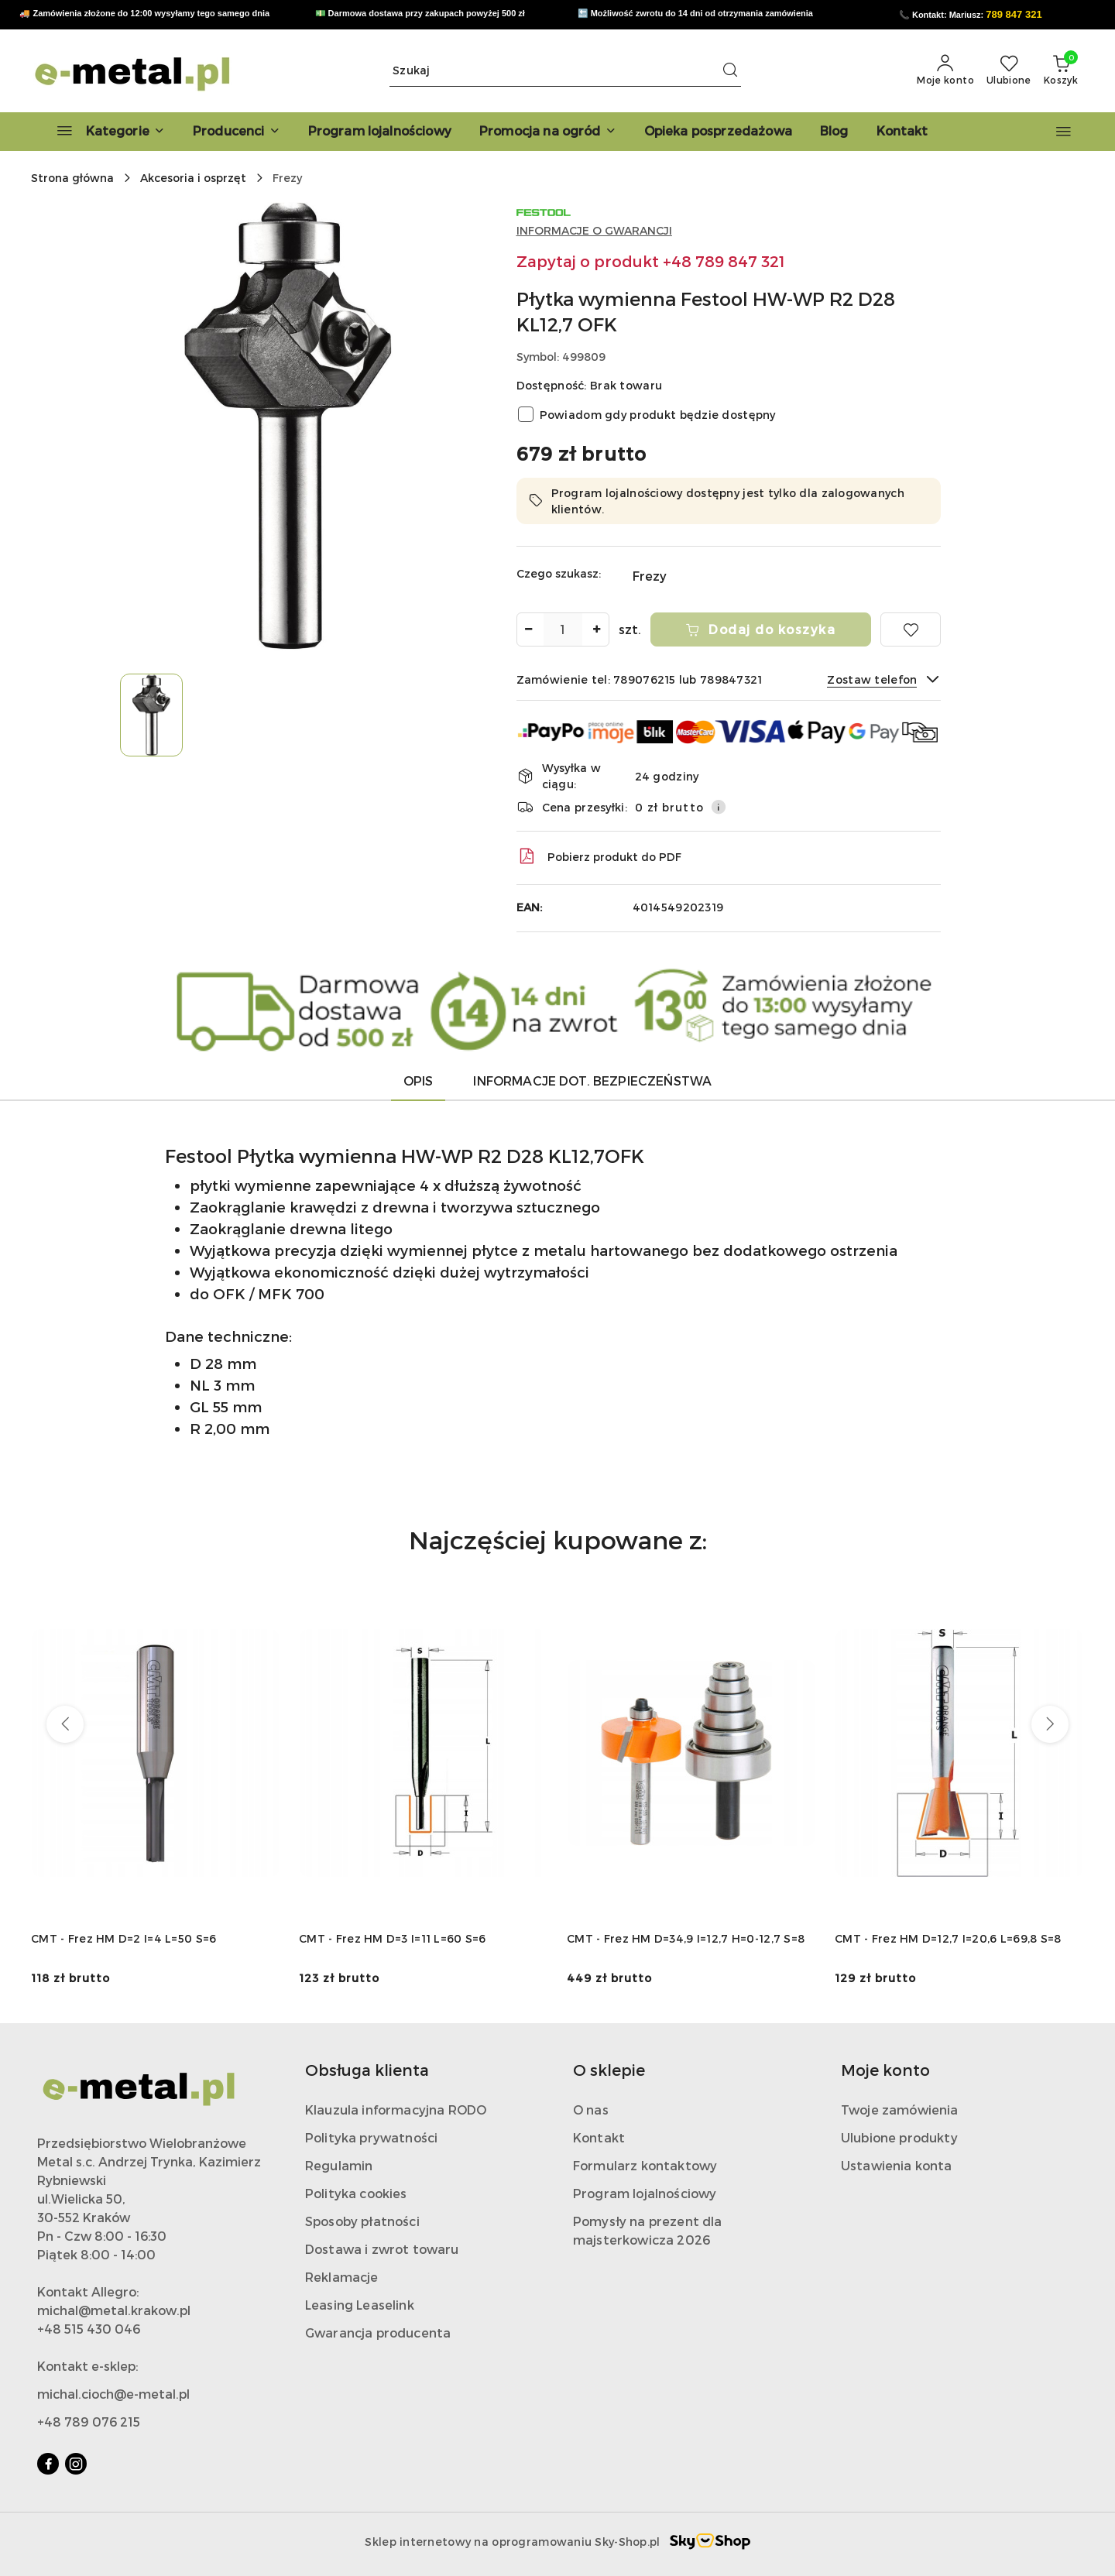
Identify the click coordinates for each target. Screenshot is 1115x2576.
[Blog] (834, 131)
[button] (236, 131)
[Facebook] (48, 2464)
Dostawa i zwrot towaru (382, 2249)
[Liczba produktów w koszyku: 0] (1061, 70)
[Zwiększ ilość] (597, 629)
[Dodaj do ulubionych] (910, 629)
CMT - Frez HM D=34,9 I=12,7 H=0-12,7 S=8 (686, 1938)
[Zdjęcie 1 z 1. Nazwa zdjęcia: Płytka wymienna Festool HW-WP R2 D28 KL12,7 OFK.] (151, 715)
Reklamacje (342, 2276)
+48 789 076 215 (88, 2421)
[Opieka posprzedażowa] (718, 131)
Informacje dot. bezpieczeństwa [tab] (592, 1080)
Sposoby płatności (362, 2221)
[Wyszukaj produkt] (565, 71)
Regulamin (338, 2165)
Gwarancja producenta (378, 2332)
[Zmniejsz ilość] (528, 629)
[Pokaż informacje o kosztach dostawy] (718, 806)
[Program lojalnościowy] (380, 131)
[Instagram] (76, 2464)
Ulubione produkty (899, 2137)
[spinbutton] (563, 629)
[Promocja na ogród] (548, 131)
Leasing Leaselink (359, 2304)
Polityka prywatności (371, 2137)
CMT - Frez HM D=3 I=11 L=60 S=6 (392, 1938)
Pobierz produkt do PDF (598, 856)
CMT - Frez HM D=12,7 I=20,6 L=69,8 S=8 (948, 1938)
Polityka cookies (356, 2193)
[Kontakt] (902, 131)
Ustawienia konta (896, 2165)
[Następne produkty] (1050, 1724)
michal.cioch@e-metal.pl (113, 2393)
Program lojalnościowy (644, 2193)
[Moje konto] (945, 70)
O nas (591, 2109)
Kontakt (599, 2137)
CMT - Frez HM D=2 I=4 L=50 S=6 (123, 1938)
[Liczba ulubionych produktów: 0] (1009, 70)
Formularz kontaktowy (645, 2165)
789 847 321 (1013, 14)
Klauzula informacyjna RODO (395, 2109)
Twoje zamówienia (900, 2109)
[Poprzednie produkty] (65, 1724)
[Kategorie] (104, 131)
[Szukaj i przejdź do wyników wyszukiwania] (730, 70)
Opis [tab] (418, 1080)
